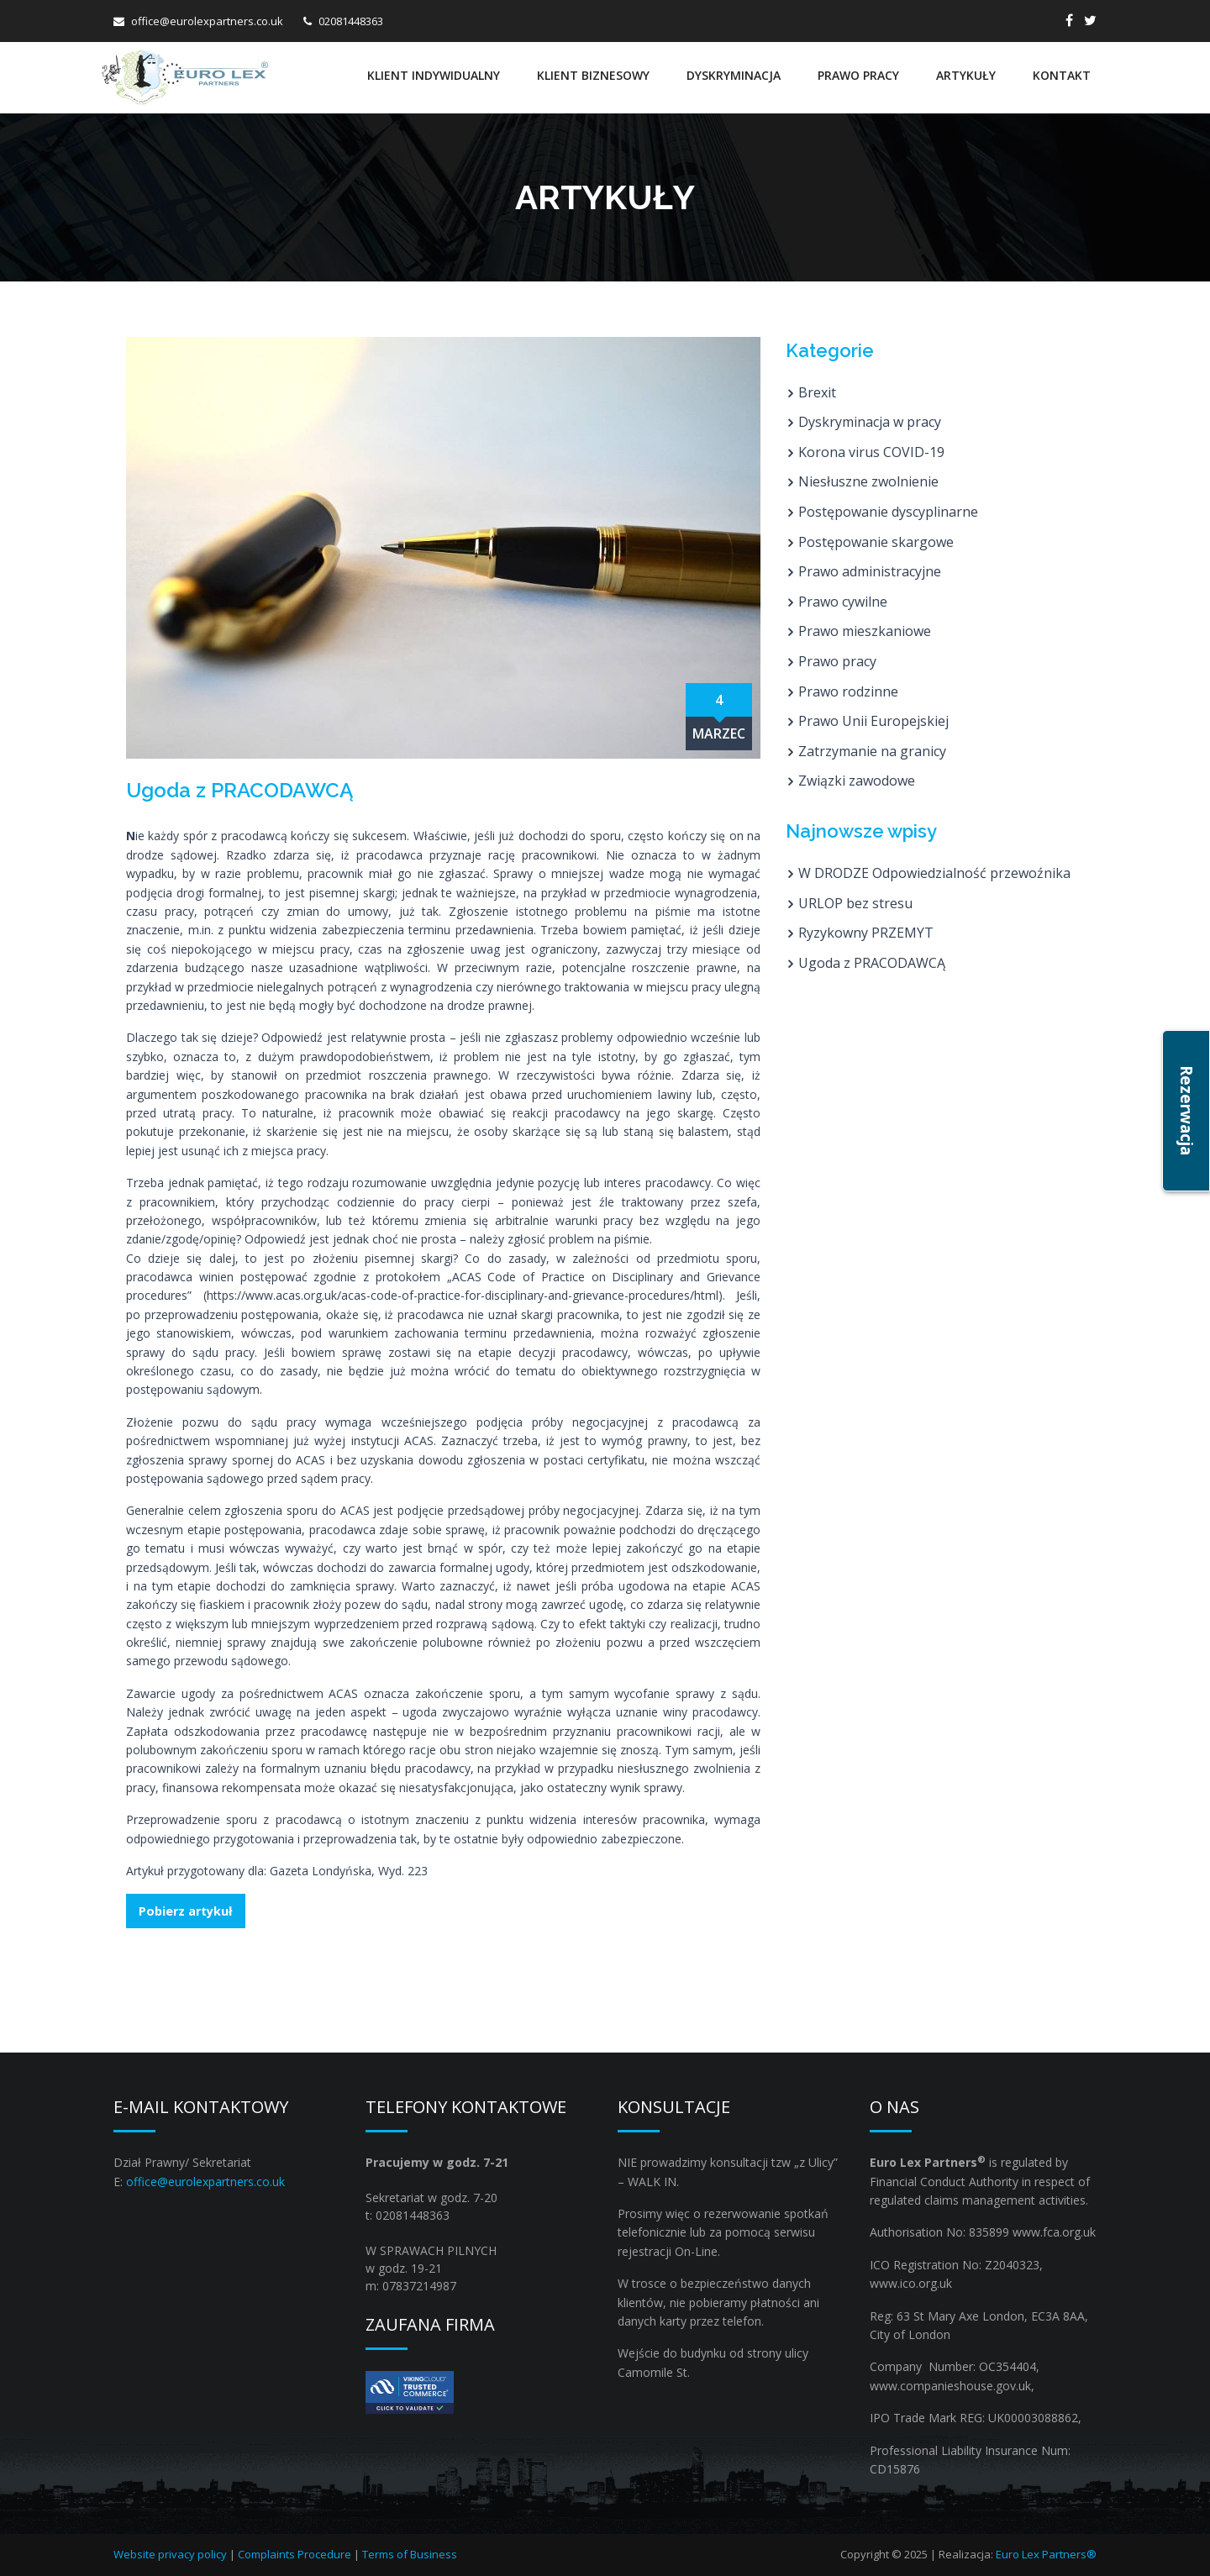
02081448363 (350, 21)
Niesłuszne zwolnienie (868, 481)
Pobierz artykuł (185, 1911)
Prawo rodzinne (848, 691)
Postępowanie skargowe (876, 542)
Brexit (817, 392)
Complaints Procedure (294, 2554)
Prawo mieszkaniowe (864, 631)
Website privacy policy (170, 2554)
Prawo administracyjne (869, 571)
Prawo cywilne (842, 601)
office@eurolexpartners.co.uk (207, 21)
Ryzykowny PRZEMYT (866, 932)
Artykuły (966, 75)
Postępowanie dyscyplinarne (888, 511)
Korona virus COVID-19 (871, 452)
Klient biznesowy (593, 75)
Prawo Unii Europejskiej (873, 721)
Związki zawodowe (856, 780)
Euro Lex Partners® (1046, 2554)
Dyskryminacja (734, 75)
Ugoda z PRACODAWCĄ (871, 963)
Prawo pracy (858, 75)
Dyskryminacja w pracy (869, 422)
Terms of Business (409, 2554)
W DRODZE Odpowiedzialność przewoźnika (934, 873)
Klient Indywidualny (433, 75)
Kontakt (1062, 75)
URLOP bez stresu (855, 903)
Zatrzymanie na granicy (872, 751)
